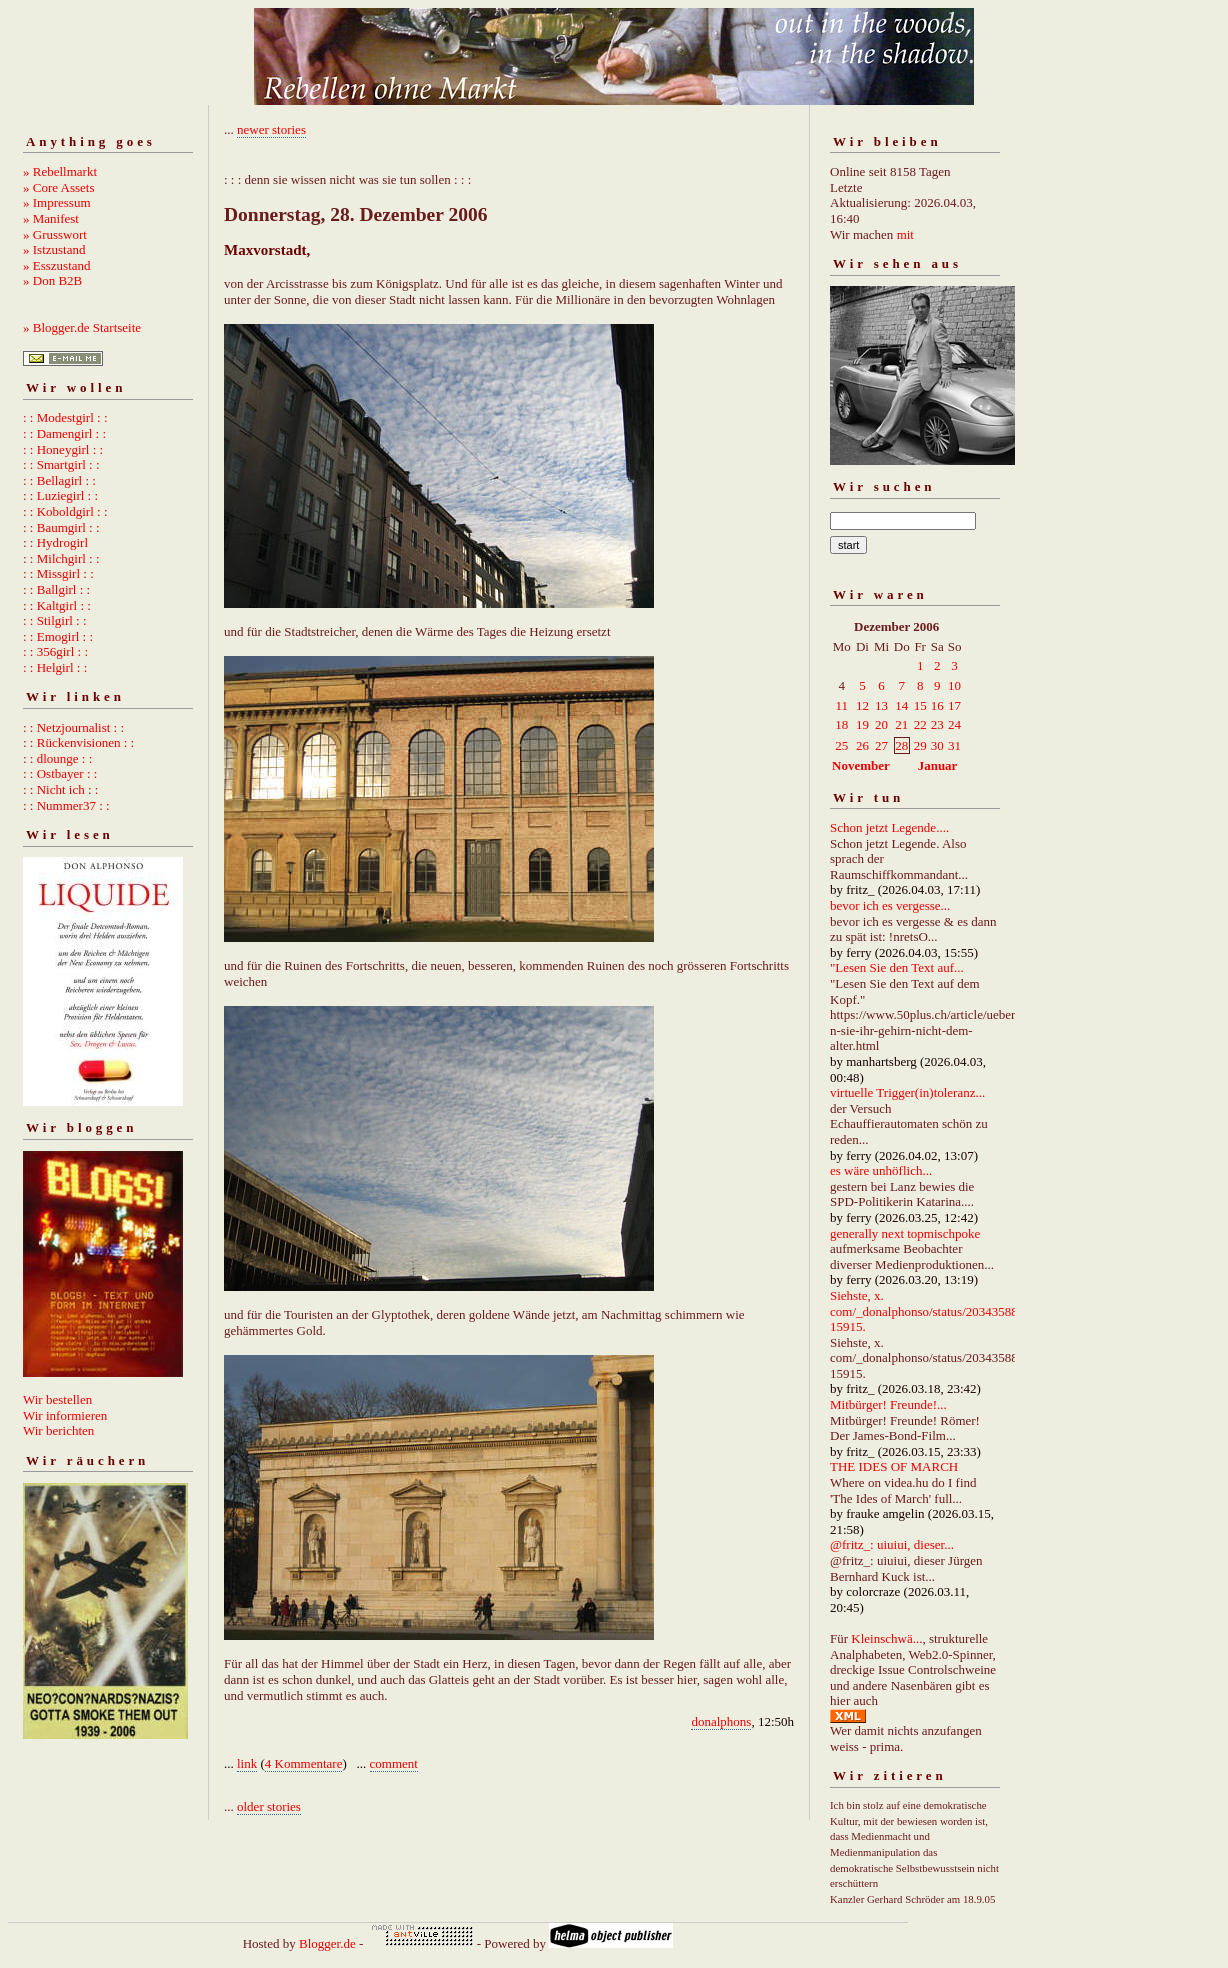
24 (954, 724)
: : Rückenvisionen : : (78, 742)
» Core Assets (59, 187)
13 (881, 705)
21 (901, 724)
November (861, 765)
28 (901, 745)
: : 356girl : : (55, 651)
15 (920, 705)
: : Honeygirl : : (63, 449)
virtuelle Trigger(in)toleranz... (907, 1092)
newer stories (271, 129)
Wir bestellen (57, 1399)
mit (905, 234)
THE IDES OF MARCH (894, 1466)
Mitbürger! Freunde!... (888, 1404)
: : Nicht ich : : (60, 789)
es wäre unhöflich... (881, 1170)
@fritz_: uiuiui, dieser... (892, 1544)
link (247, 1763)
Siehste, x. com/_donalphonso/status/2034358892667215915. (943, 1311)
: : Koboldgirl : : (65, 511)
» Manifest (51, 218)
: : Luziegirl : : (60, 495)
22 (920, 724)
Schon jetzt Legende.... (889, 827)
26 (862, 745)
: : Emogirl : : (58, 636)
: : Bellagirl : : (59, 480)
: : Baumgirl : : (61, 527)
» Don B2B (52, 280)
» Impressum (57, 202)
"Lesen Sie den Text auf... (897, 967)
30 (937, 745)
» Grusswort (55, 234)
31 (954, 745)
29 (920, 745)
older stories (269, 1806)
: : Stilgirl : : (55, 620)
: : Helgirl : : (55, 667)
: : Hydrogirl (55, 542)
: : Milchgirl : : (61, 558)
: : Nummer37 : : (66, 805)
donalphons (721, 1721)
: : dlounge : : (57, 758)
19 (862, 724)
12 (862, 705)
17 (954, 705)
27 (881, 745)
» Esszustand (57, 265)
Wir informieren (65, 1415)
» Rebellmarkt (60, 171)
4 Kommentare (304, 1763)
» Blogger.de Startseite (82, 327)
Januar (938, 765)
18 (841, 724)
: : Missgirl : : (58, 573)
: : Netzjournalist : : (73, 727)
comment (394, 1763)
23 (937, 724)
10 (954, 685)
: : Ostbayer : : (60, 773)
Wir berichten (58, 1430)
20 (881, 724)
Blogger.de (327, 1943)
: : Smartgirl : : (61, 464)
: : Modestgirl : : (65, 417)
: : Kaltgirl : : (57, 605)
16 (937, 705)
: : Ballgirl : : (56, 589)
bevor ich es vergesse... (890, 905)
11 (841, 705)
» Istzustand (54, 249)
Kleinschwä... (886, 1638)
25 (841, 745)
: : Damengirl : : (64, 433)
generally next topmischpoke (905, 1233)
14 (901, 705)
